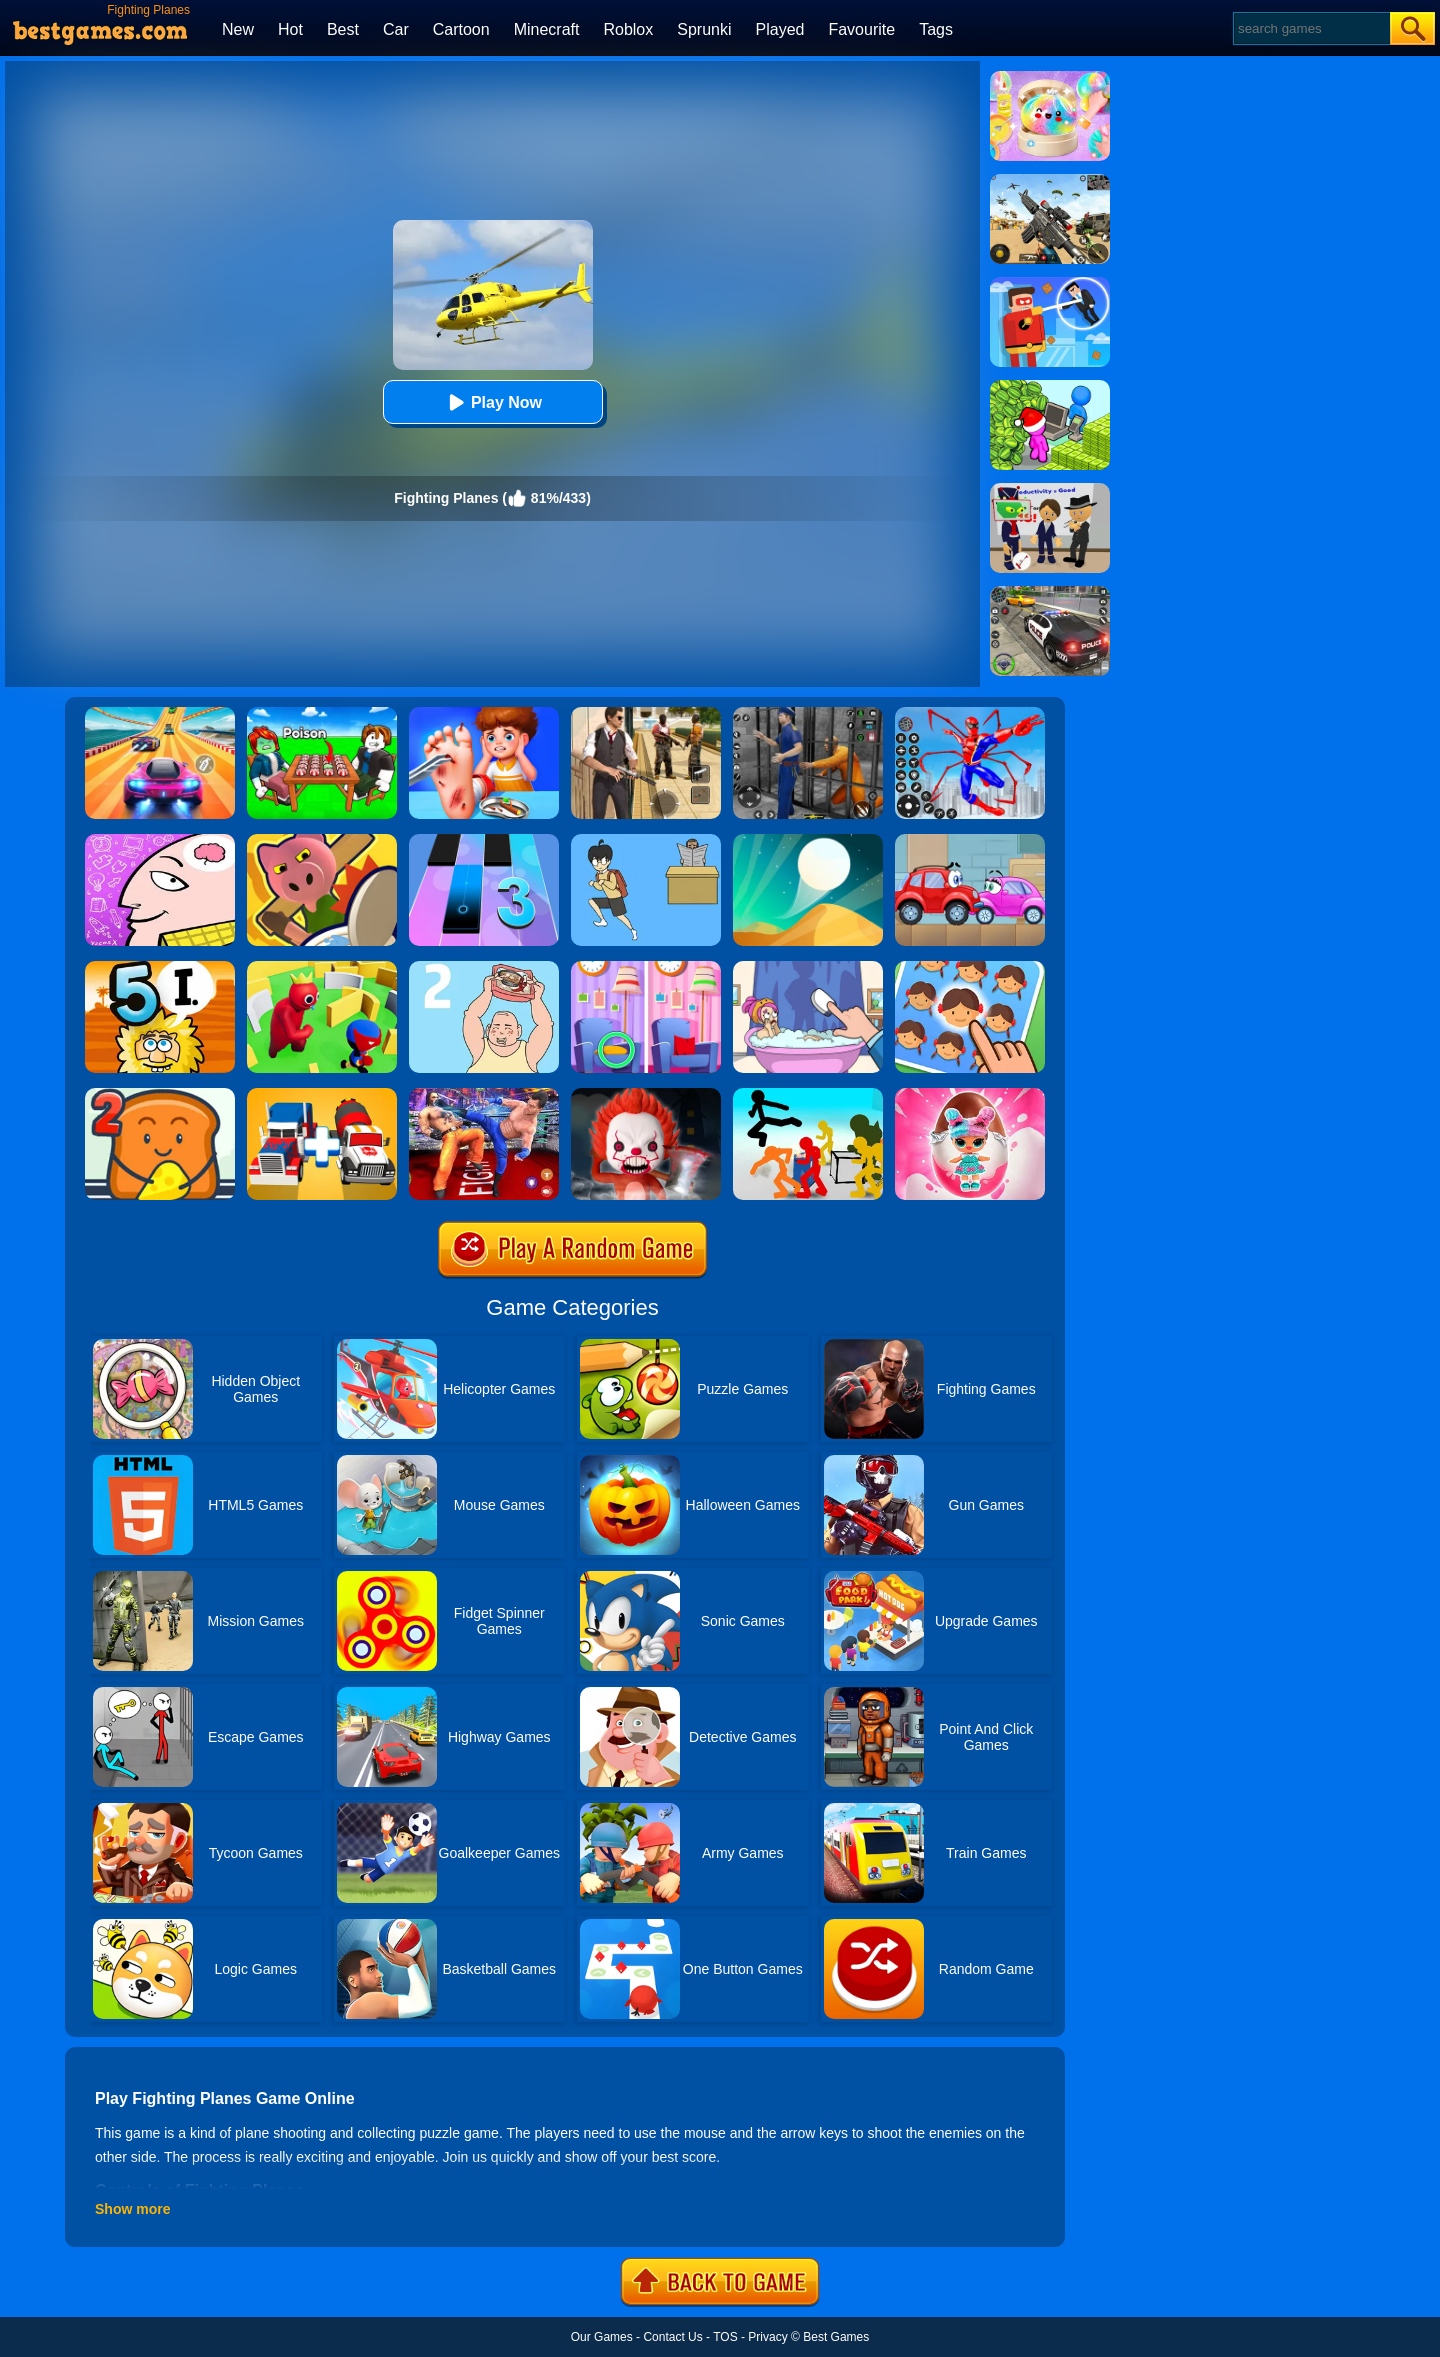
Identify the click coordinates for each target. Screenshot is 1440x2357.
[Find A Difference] (646, 968)
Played (780, 29)
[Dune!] (808, 841)
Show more (132, 2209)
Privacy (767, 2337)
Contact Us (672, 2337)
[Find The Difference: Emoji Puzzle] (970, 968)
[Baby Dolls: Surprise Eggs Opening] (970, 1095)
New (238, 29)
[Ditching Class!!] (646, 841)
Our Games (602, 2337)
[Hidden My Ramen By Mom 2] (484, 968)
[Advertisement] (1270, 376)
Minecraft (547, 29)
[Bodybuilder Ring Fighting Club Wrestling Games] (484, 1095)
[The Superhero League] (1050, 284)
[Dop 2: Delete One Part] (808, 968)
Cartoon (461, 29)
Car (396, 29)
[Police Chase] (1050, 593)
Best (343, 29)
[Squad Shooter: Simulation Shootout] (1050, 181)
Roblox (628, 29)
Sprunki (704, 29)
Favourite (861, 29)
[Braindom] (160, 841)
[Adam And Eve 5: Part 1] (160, 968)
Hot (290, 29)
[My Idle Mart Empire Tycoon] (1050, 387)
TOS (725, 2337)
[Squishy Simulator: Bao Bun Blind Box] (1050, 78)
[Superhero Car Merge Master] (322, 1095)
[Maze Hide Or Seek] (322, 968)
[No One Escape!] (646, 1095)
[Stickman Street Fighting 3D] (808, 1095)
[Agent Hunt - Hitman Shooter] (646, 714)
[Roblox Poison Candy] (322, 714)
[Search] (1310, 28)
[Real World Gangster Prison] (808, 714)
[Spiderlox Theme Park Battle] (970, 714)
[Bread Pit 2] (160, 1095)
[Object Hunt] (322, 841)
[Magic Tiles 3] (484, 841)
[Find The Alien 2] (1050, 490)
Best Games (836, 2337)
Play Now (492, 402)
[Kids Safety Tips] (484, 714)
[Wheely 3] (970, 841)
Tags (936, 29)
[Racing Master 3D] (160, 714)
